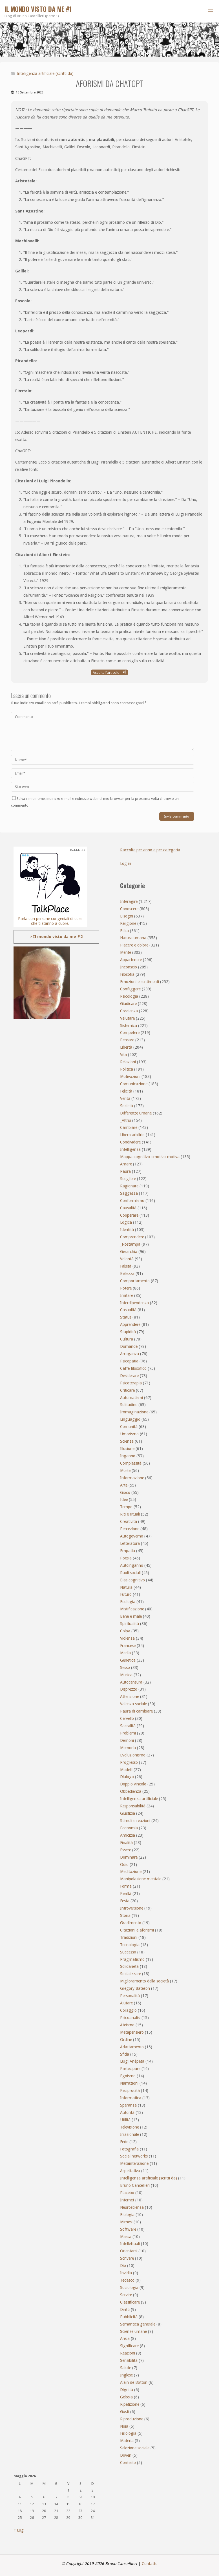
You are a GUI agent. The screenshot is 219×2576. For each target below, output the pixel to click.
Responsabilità (132, 1806)
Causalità (128, 1208)
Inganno (127, 1456)
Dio (123, 2265)
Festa (124, 1901)
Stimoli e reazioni (135, 1820)
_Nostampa (130, 1244)
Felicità (126, 1091)
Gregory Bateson (135, 1988)
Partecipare (130, 2068)
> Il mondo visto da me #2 (56, 936)
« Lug (19, 2530)
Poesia (126, 1558)
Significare (129, 2346)
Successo (128, 1952)
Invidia (126, 2273)
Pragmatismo (132, 1959)
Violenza (127, 1638)
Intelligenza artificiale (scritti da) (45, 73)
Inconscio (128, 967)
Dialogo (127, 1776)
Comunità (129, 1426)
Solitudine (128, 1404)
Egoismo (128, 2076)
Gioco (125, 1492)
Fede (124, 2141)
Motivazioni (130, 1076)
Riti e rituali (130, 1514)
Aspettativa (130, 2170)
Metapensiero (132, 2032)
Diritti (125, 2309)
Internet (127, 2200)
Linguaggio (130, 1419)
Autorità (127, 2112)
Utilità (125, 2120)
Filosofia (127, 974)
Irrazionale (129, 2134)
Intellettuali (130, 2243)
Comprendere (132, 1237)
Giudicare (128, 1003)
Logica (126, 1222)
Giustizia (127, 1813)
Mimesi (126, 2222)
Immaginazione (134, 1412)
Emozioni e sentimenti (139, 981)
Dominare (129, 1857)
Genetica (128, 1660)
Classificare (130, 2302)
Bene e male (131, 1616)
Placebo (127, 2192)
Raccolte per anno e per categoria (150, 850)
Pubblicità (129, 2317)
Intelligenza (130, 1149)
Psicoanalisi (130, 2017)
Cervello (127, 1718)
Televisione (129, 2127)
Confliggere (130, 989)
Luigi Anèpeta (132, 2061)
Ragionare (129, 1186)
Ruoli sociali (130, 1572)
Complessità (130, 1463)
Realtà (125, 1893)
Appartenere (131, 959)
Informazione (132, 1478)
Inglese (126, 2375)
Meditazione (130, 1871)
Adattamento (132, 2047)
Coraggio (128, 2010)
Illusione (127, 1448)
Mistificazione (132, 1609)
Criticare (127, 1390)
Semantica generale (137, 2324)
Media (125, 1653)
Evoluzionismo (132, 1755)
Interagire (129, 901)
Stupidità (128, 1332)
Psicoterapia (131, 1383)
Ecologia (127, 1601)
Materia (127, 2440)
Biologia (127, 2214)
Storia (125, 1915)
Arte (123, 1485)
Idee (124, 1499)
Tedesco (127, 2280)
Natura (126, 1587)
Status (125, 1317)
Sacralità (128, 1726)
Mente (125, 952)
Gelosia (126, 2397)
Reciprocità (130, 2090)
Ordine (126, 2039)
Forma (126, 1886)
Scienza (127, 1441)
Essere (125, 1850)
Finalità (126, 1842)
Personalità (130, 1995)
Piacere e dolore (134, 945)
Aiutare (126, 2003)
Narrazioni (129, 2083)
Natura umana (133, 937)
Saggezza (129, 1193)
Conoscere (129, 909)
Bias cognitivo (132, 1580)
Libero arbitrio (132, 1135)
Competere (130, 1032)
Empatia (127, 1550)
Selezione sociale (134, 2448)
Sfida (124, 2054)
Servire (126, 2295)
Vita (123, 1054)
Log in (125, 863)
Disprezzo (128, 1689)
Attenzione (129, 1696)
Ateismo (127, 2025)
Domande (129, 1346)
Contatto (150, 2563)
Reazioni (127, 2353)
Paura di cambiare (136, 1711)
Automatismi (131, 1397)
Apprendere (130, 1324)
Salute (125, 2367)
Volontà (127, 1259)
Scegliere (128, 1178)
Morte (125, 1470)
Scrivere (127, 2258)
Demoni (127, 1740)
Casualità (128, 1310)
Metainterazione (134, 2163)
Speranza (128, 2105)
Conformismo (132, 1200)
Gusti (124, 2411)
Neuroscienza (132, 2207)
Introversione (131, 1908)
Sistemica (128, 1025)
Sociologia (129, 2287)
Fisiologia (128, 2433)
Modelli (126, 1769)
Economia (129, 1828)
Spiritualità (129, 1623)
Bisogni (126, 916)
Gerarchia (128, 1251)
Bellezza (127, 1273)
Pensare (127, 1040)
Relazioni (128, 1062)
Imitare (126, 1295)
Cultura (126, 1339)
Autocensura (131, 1682)
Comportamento (135, 1281)
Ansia (125, 2338)
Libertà (126, 1047)
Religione (128, 923)
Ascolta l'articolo (109, 672)
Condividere (130, 1142)
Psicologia (129, 996)
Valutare (127, 1018)
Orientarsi (128, 2251)
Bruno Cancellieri (135, 2185)
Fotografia (129, 2149)
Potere (126, 1288)
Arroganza (129, 1353)
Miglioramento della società (144, 1981)
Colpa (125, 1631)
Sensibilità (129, 2360)
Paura (125, 1171)
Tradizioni (128, 1937)
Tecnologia (130, 1944)
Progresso (129, 1762)
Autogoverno (131, 1536)
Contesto (128, 2462)
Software (128, 2229)
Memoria (128, 1747)
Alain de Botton (133, 2382)
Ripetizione (129, 2404)
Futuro (126, 1594)
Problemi (128, 1733)
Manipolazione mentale (140, 1879)
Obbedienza (130, 1791)
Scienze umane (133, 2331)
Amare (126, 1164)
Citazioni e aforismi (137, 1930)
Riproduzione (131, 2419)
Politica (126, 1069)
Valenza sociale (133, 1704)
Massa (125, 2236)
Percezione (129, 1529)
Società (126, 1106)
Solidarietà (129, 1966)
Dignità (126, 2389)
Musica (126, 1675)
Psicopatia (129, 1361)
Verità (125, 1098)
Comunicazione (133, 1084)
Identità (127, 1229)
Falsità (125, 1266)
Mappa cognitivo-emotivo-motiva (150, 1156)
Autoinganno (131, 1565)
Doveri (125, 2455)
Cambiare (128, 1127)
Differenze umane (136, 1113)
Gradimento (130, 1923)
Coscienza (129, 1011)
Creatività (128, 1521)
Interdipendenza (134, 1303)
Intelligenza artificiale (139, 1798)
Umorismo (129, 1434)
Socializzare (130, 1973)
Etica (124, 930)
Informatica (130, 2098)
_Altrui (125, 1120)
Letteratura (130, 1543)
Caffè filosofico (133, 1368)
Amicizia (127, 1835)
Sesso (125, 1667)
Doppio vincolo (133, 1784)
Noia (124, 2426)
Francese (128, 1645)
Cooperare (129, 1215)
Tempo (126, 1507)
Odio (124, 1864)
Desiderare (129, 1375)
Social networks (134, 2156)
